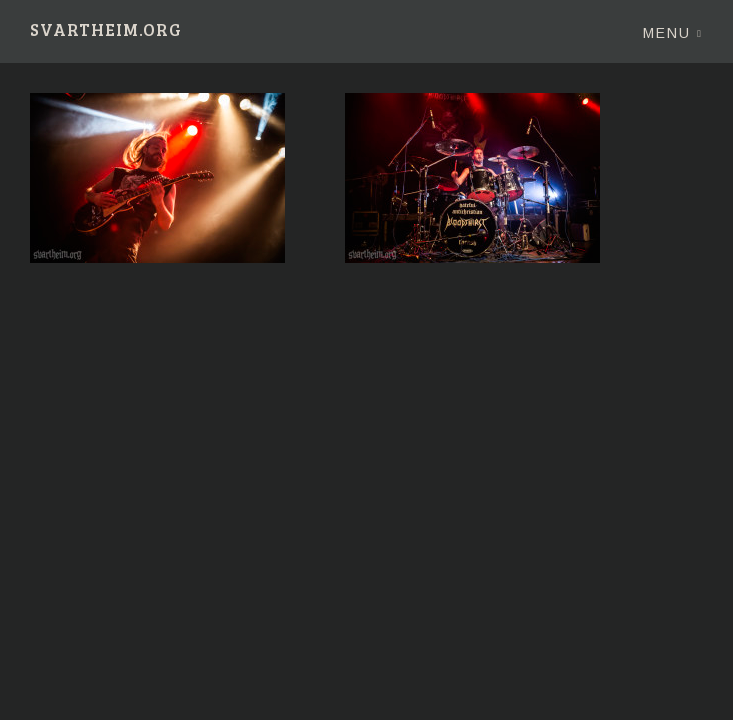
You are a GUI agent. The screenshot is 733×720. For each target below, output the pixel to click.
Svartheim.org (106, 30)
